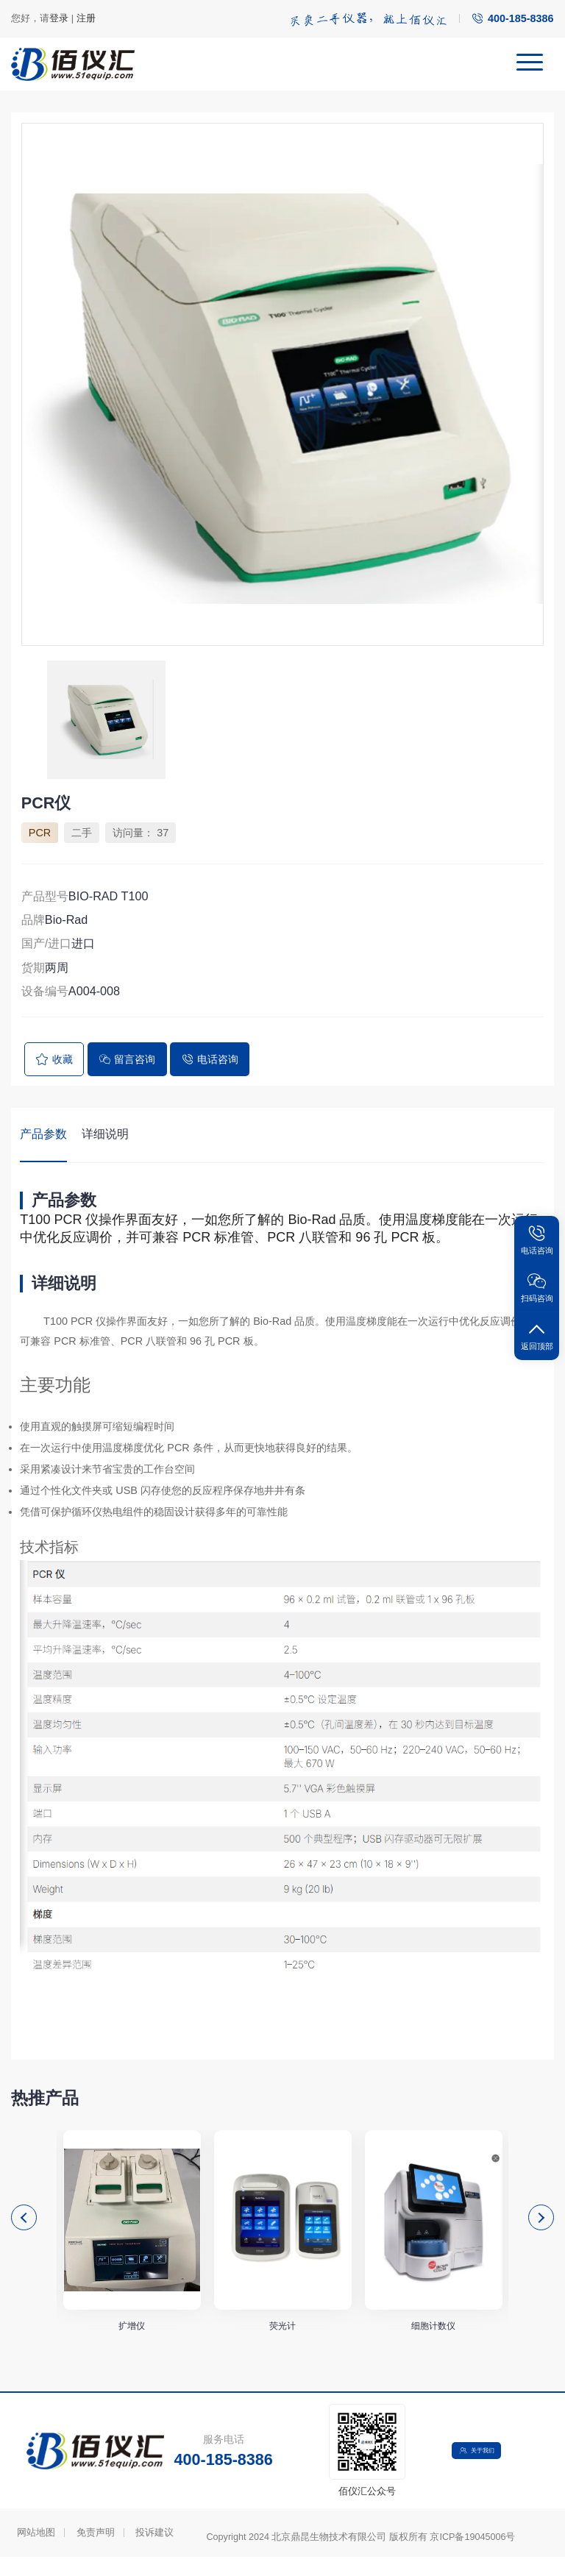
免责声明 (96, 2552)
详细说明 (105, 1133)
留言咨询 (127, 1059)
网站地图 (36, 2552)
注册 (86, 18)
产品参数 (43, 1133)
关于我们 (481, 2469)
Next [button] (541, 2224)
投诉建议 (154, 2552)
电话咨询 (210, 1059)
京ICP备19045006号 (472, 2556)
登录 (58, 18)
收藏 (54, 1059)
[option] (283, 384)
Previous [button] (24, 2224)
